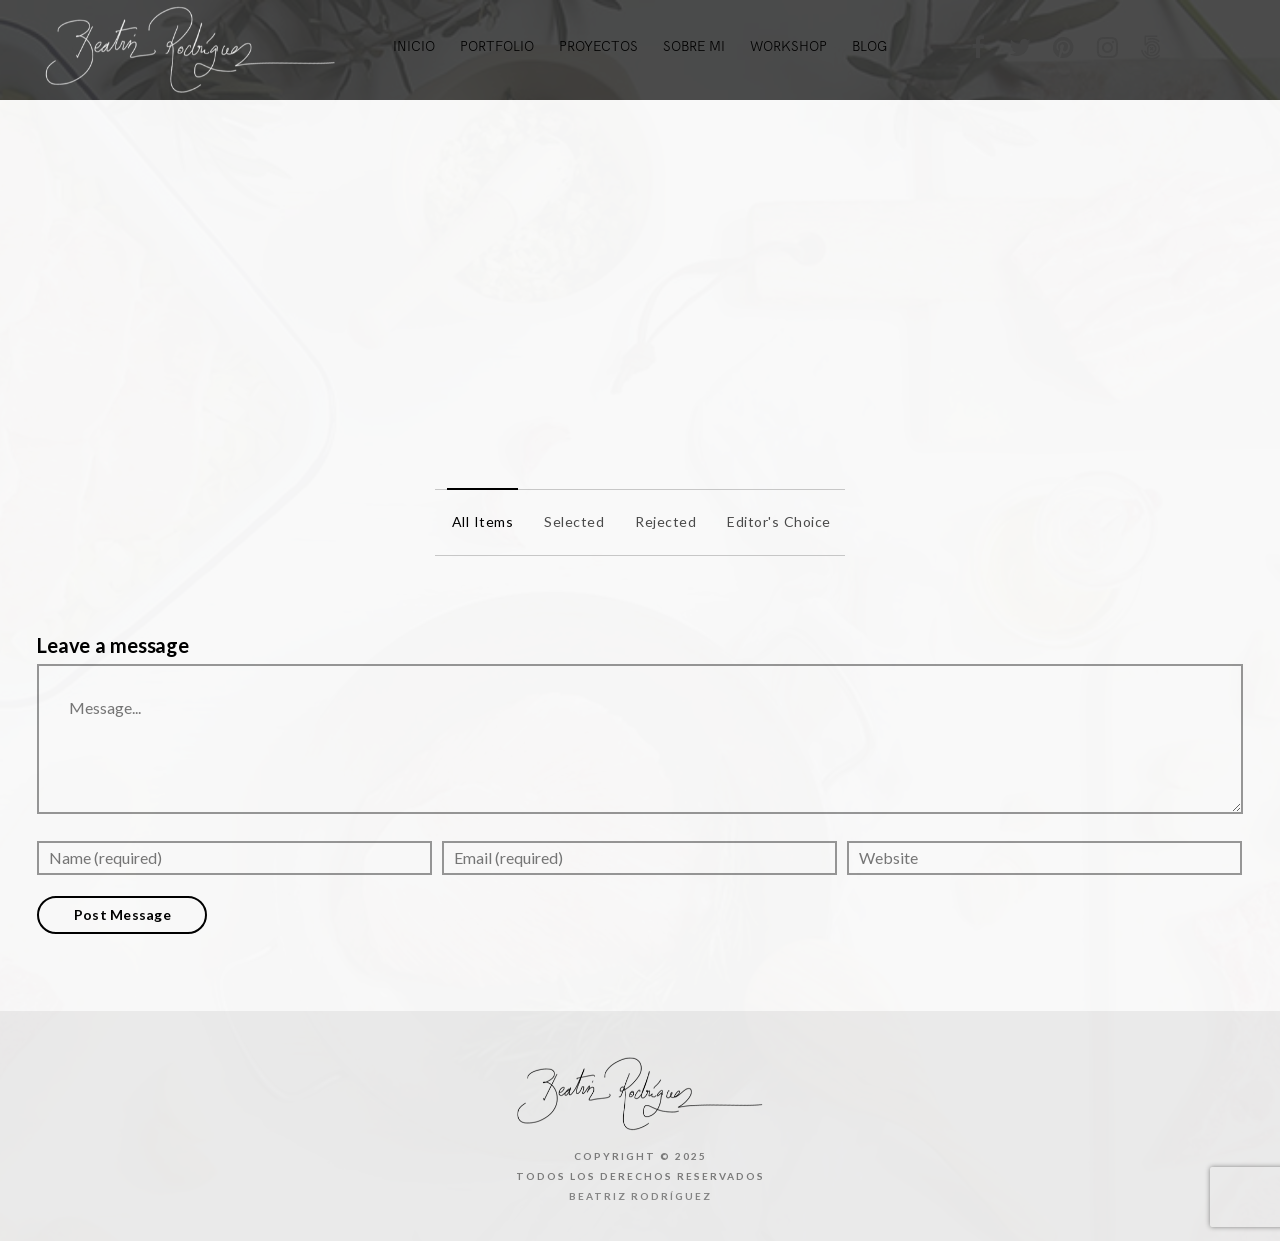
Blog (869, 46)
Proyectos (598, 46)
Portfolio (497, 46)
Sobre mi (694, 46)
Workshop (788, 46)
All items (478, 521)
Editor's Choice (774, 521)
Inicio (414, 46)
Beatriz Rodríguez (640, 1196)
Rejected (660, 521)
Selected (569, 521)
